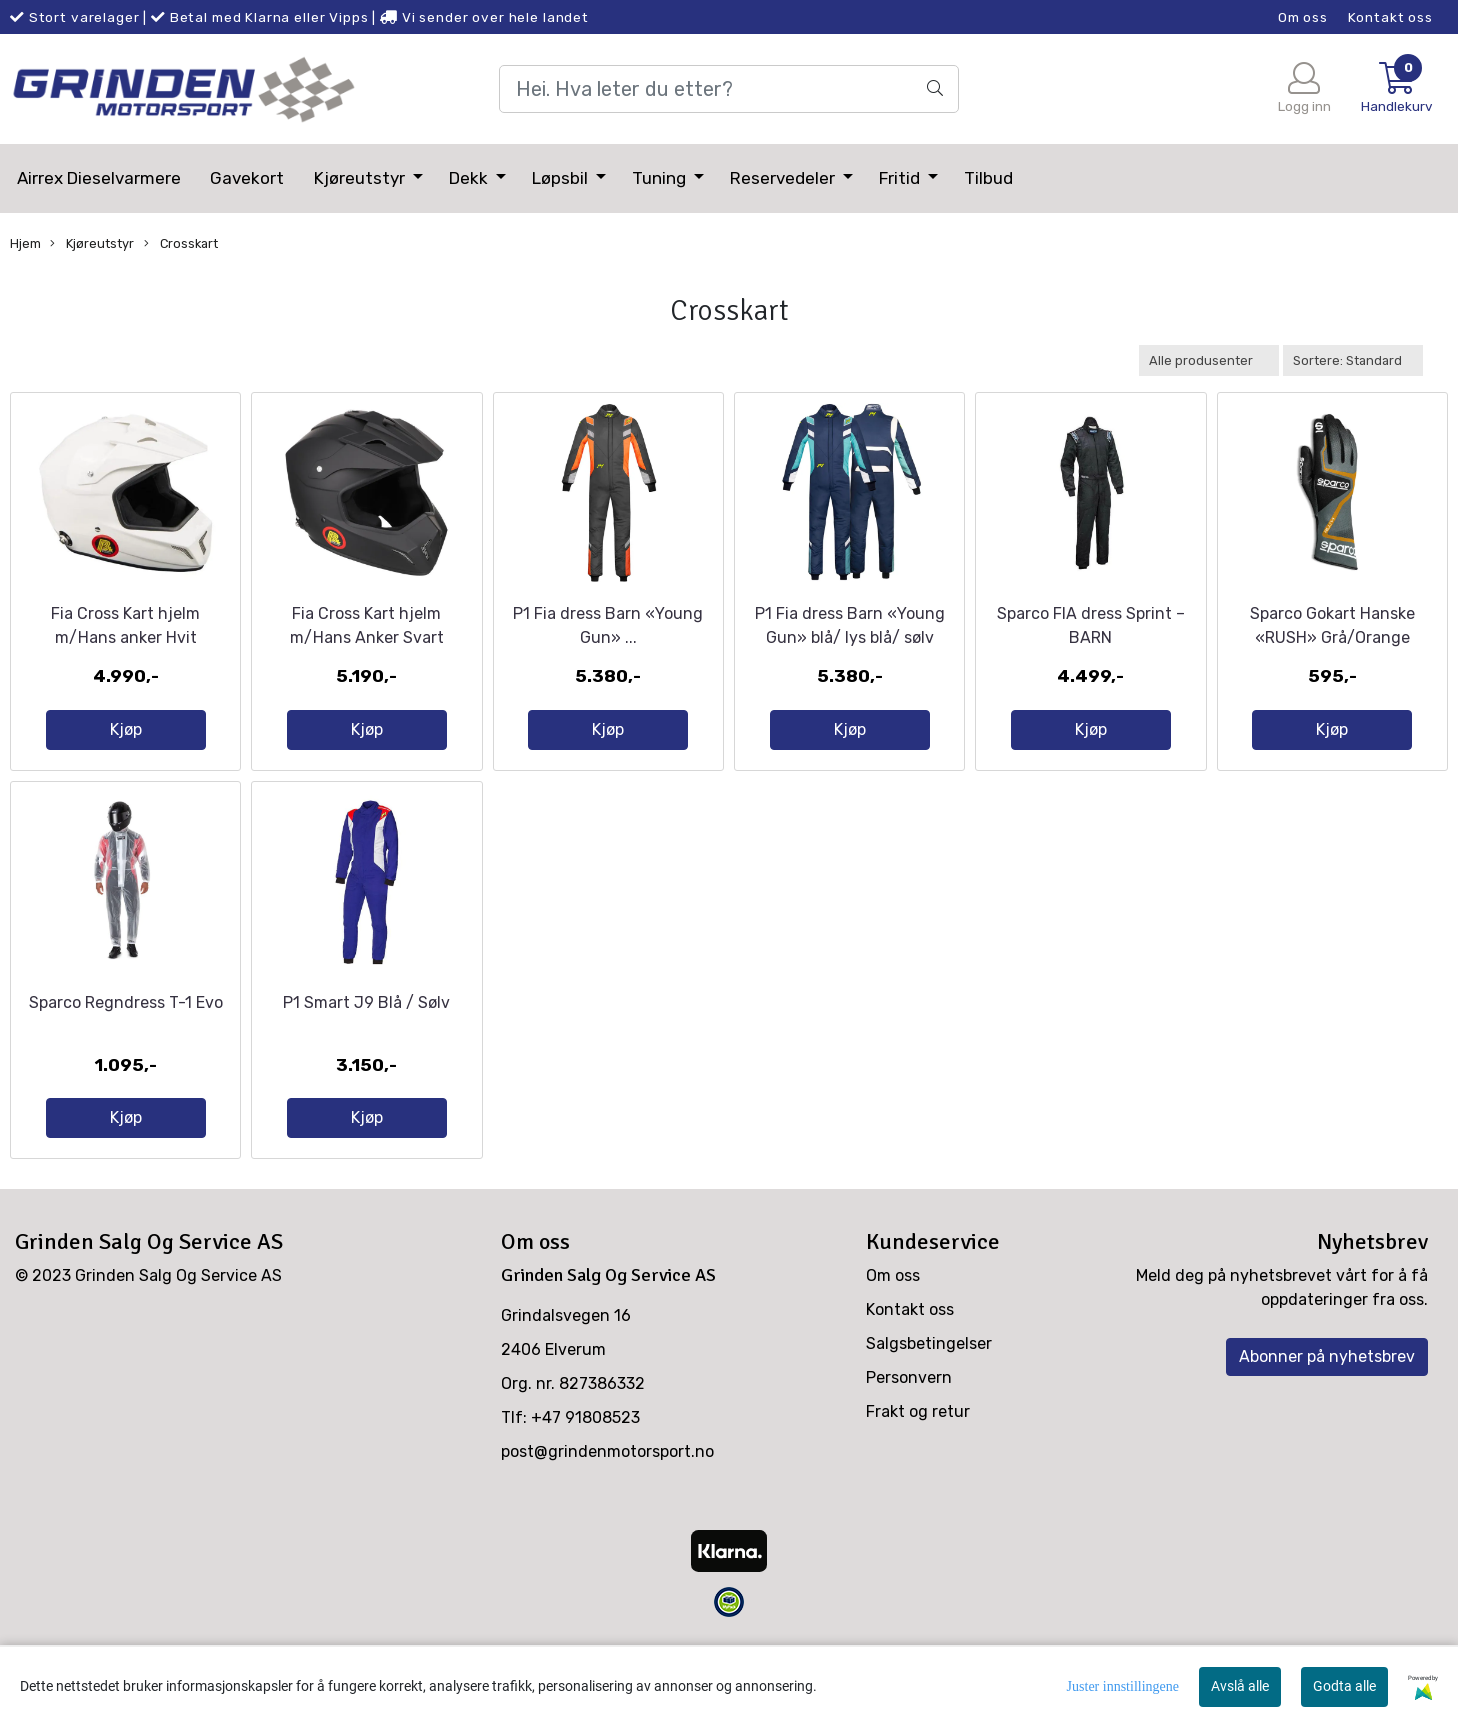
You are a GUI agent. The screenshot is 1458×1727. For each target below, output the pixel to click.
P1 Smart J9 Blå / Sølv (366, 1070)
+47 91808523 (585, 1486)
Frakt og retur (918, 1480)
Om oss (1303, 17)
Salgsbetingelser (929, 1412)
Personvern (909, 1446)
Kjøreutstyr (361, 178)
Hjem (25, 243)
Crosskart (181, 244)
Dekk (470, 178)
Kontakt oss (1390, 17)
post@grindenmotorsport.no (607, 1520)
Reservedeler (784, 178)
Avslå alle (1240, 1686)
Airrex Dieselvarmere (99, 178)
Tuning (661, 178)
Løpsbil (562, 178)
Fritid (901, 178)
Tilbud (988, 178)
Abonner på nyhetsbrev (1327, 1425)
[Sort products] (1353, 360)
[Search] (728, 89)
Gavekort (247, 178)
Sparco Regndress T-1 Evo (126, 1070)
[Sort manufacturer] (1209, 360)
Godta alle (1344, 1686)
